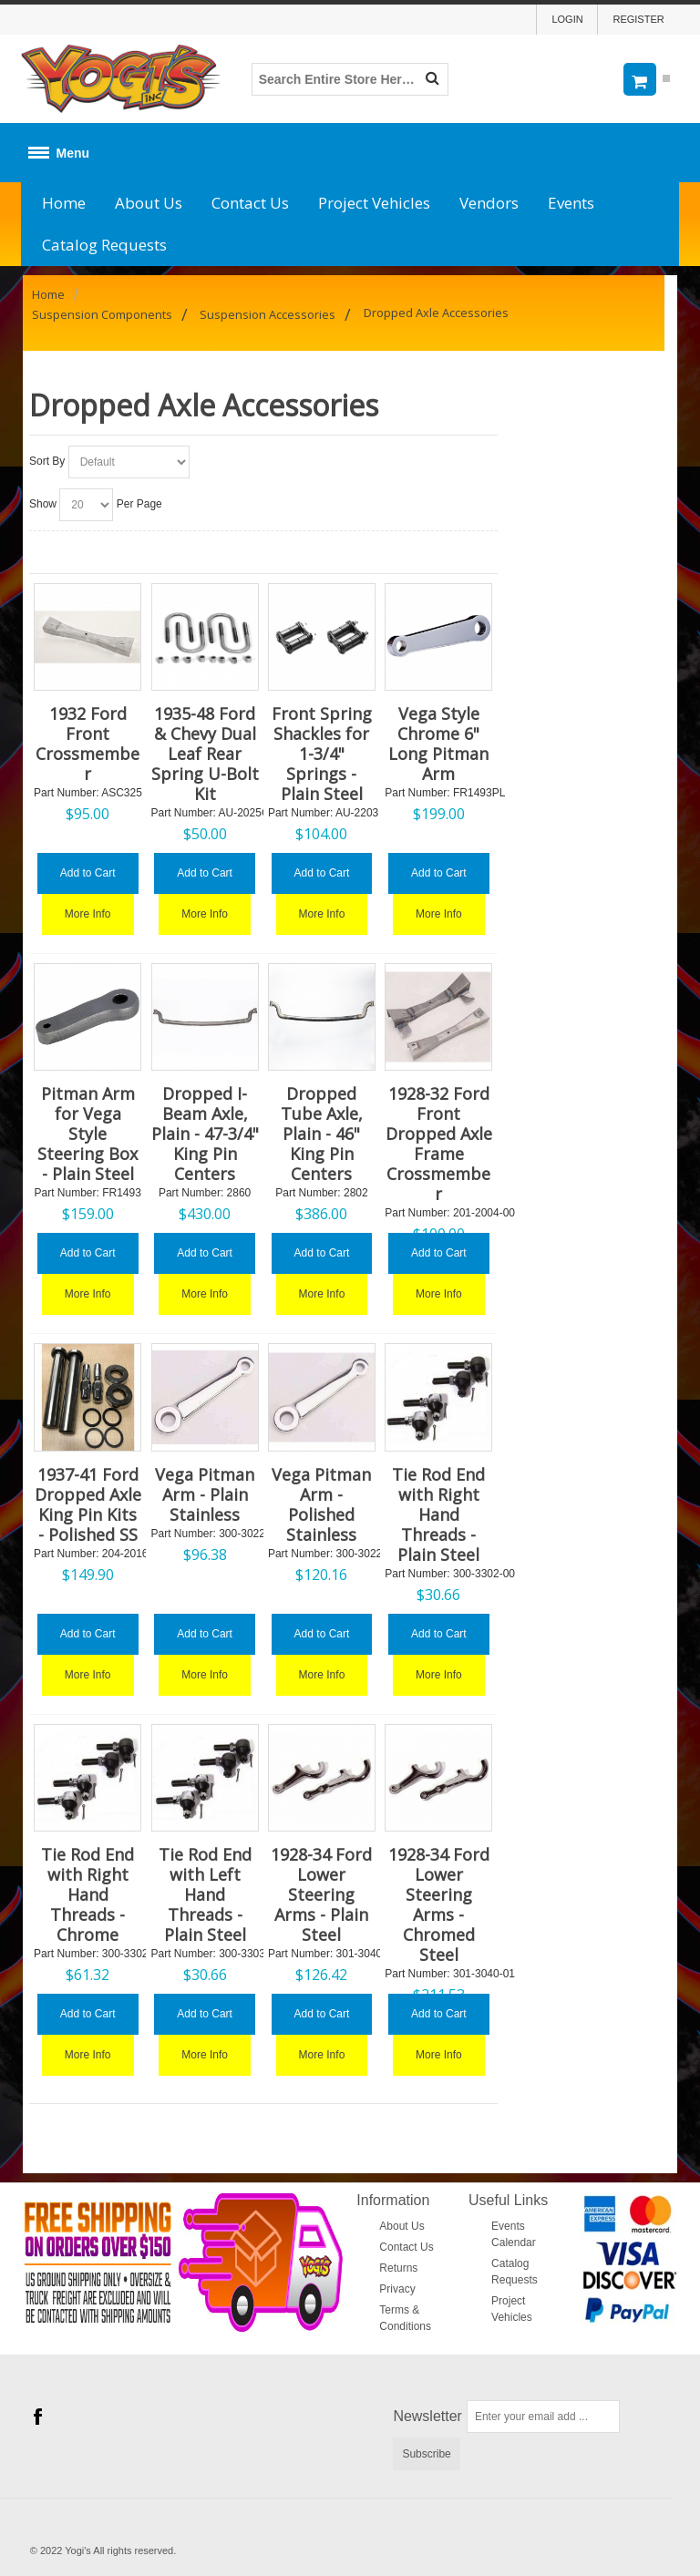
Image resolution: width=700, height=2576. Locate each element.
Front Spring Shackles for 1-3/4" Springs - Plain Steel (322, 754)
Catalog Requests (104, 244)
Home (64, 202)
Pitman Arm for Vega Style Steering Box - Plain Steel (87, 1134)
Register (638, 19)
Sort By (47, 461)
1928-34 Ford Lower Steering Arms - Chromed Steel (438, 1904)
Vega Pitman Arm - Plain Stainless (204, 1494)
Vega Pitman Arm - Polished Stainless (321, 1504)
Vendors (489, 202)
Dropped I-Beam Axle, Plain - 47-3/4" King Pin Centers (205, 1134)
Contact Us (250, 202)
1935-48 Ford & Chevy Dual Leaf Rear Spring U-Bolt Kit (205, 754)
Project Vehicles (374, 202)
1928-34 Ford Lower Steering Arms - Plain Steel (321, 1894)
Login (566, 19)
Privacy (397, 2289)
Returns (398, 2268)
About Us (148, 202)
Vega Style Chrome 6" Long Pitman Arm (438, 744)
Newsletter (427, 2416)
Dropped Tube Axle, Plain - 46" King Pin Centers (322, 1134)
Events (571, 202)
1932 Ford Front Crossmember (87, 744)
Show (43, 504)
